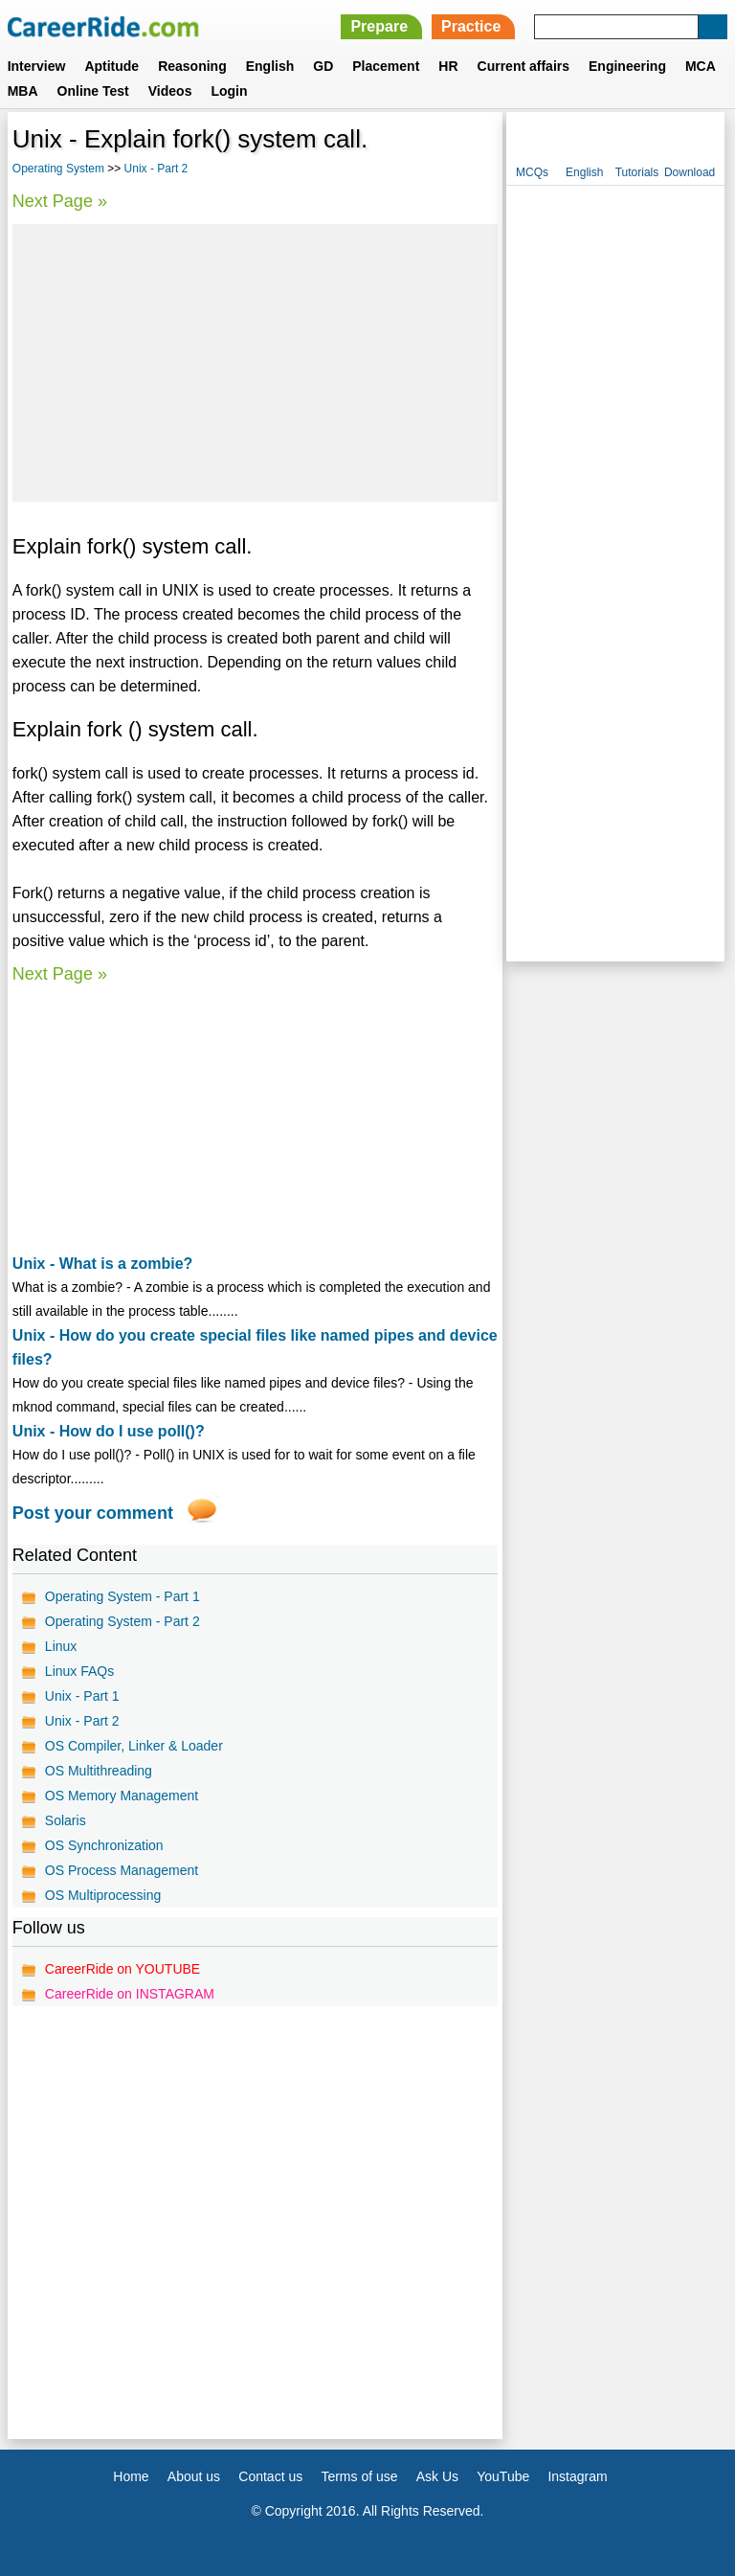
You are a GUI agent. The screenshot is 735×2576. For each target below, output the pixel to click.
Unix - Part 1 (82, 1696)
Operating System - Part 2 (122, 1621)
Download (689, 172)
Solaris (65, 1820)
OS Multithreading (98, 1770)
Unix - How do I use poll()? (108, 1431)
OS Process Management (121, 1870)
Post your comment (92, 1513)
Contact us (270, 2476)
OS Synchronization (104, 1845)
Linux (61, 1646)
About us (193, 2476)
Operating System (58, 168)
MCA (700, 66)
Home (130, 2476)
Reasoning (192, 66)
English (270, 66)
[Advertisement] (255, 363)
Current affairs (523, 66)
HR (447, 66)
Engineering (627, 66)
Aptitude (111, 66)
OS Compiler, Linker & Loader (134, 1745)
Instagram (577, 2476)
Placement (385, 66)
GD (323, 66)
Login (229, 91)
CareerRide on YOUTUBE (122, 1969)
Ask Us (437, 2476)
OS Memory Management (121, 1795)
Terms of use (359, 2476)
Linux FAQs (79, 1671)
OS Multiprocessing (103, 1895)
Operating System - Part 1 (122, 1596)
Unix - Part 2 (156, 168)
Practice (471, 26)
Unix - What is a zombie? (102, 1263)
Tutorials (637, 172)
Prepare (379, 26)
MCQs (532, 172)
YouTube (503, 2476)
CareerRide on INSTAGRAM (129, 1993)
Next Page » (59, 201)
